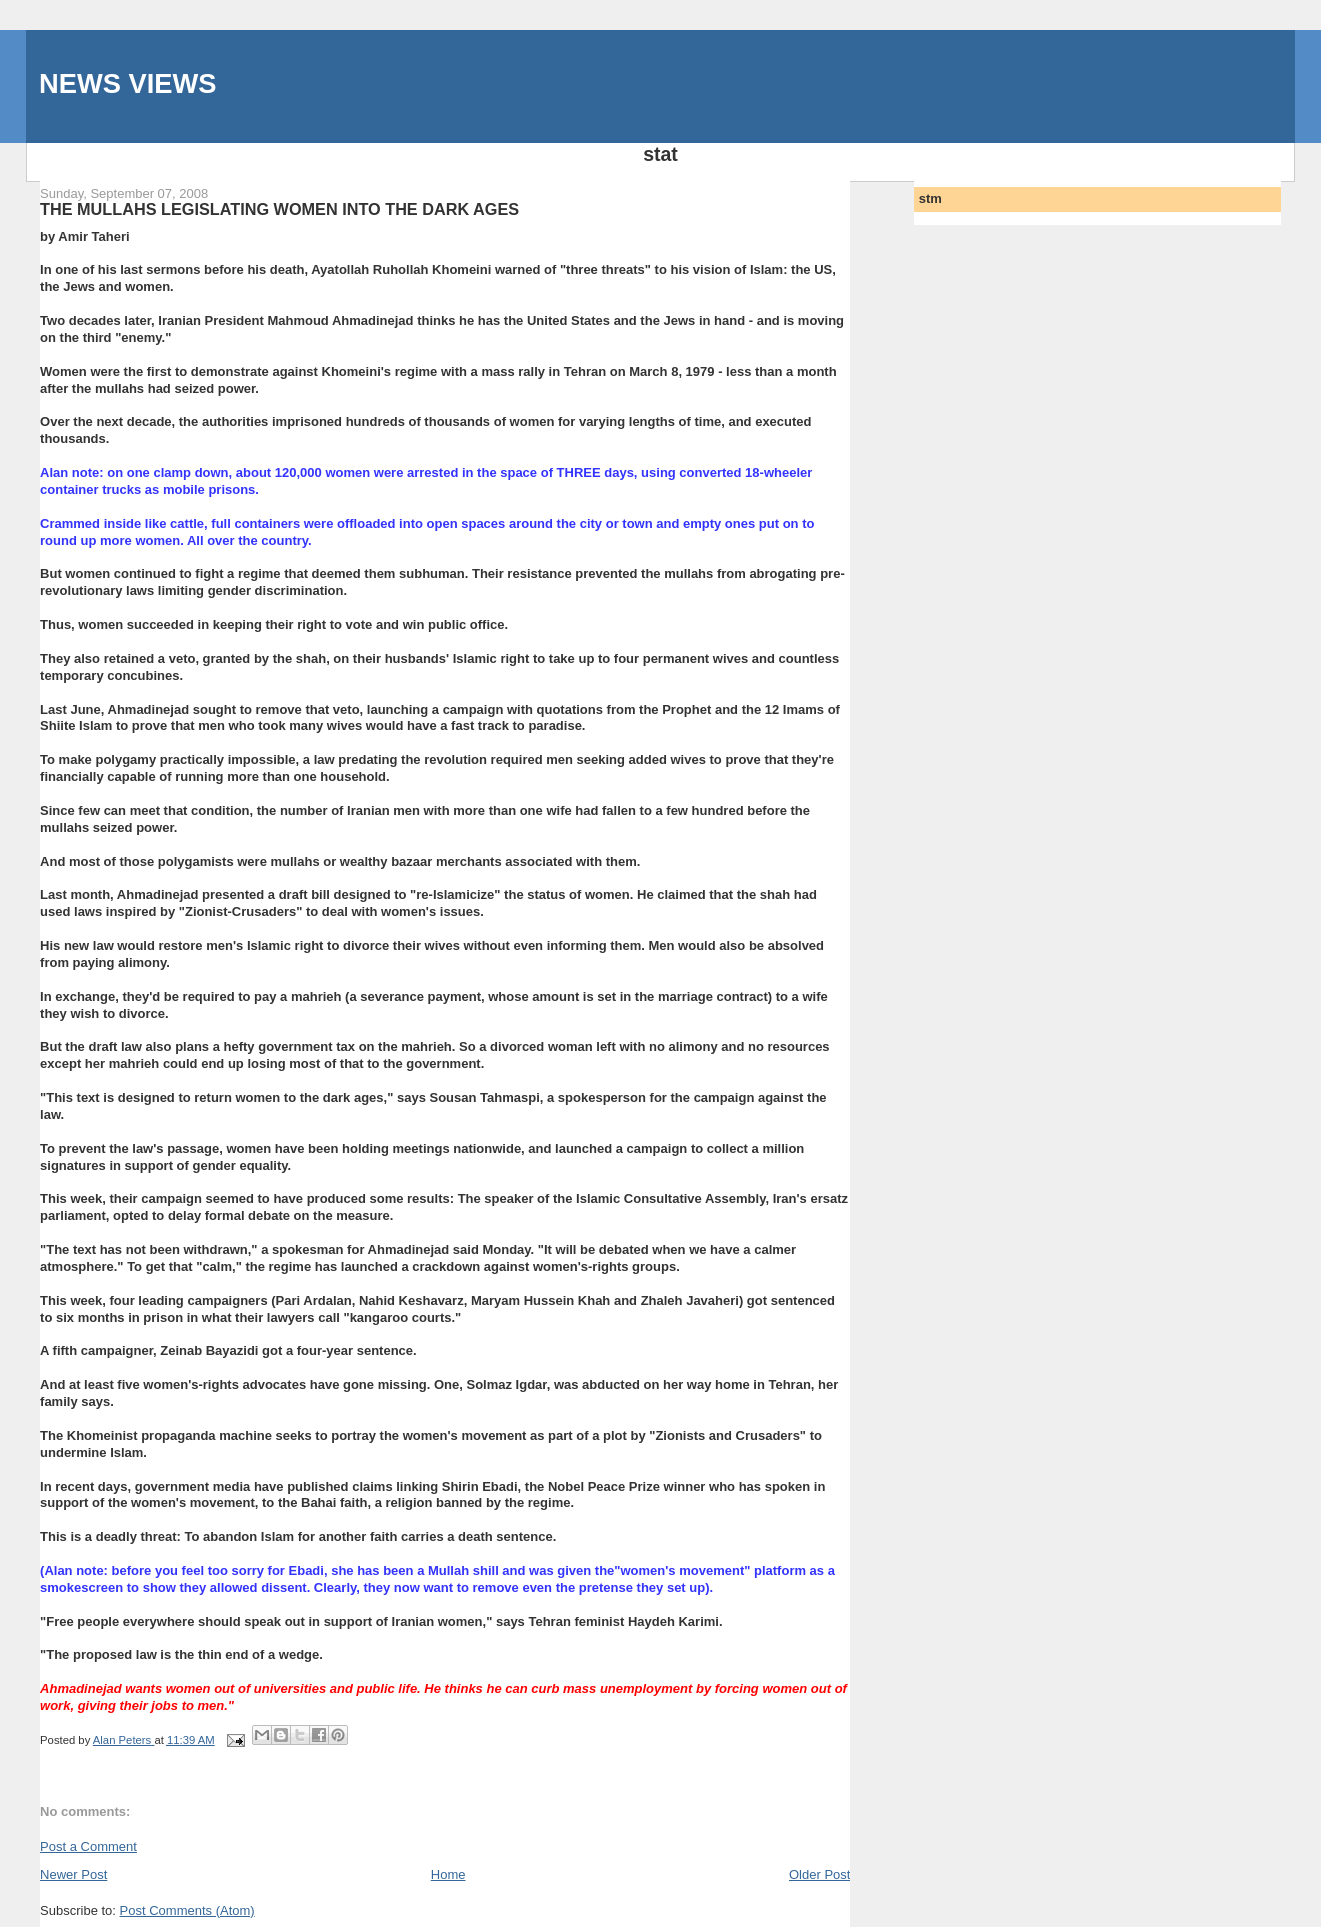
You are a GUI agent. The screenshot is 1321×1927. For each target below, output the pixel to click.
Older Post (819, 1874)
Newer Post (73, 1874)
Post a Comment (88, 1846)
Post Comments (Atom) (187, 1910)
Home (448, 1874)
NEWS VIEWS (127, 83)
